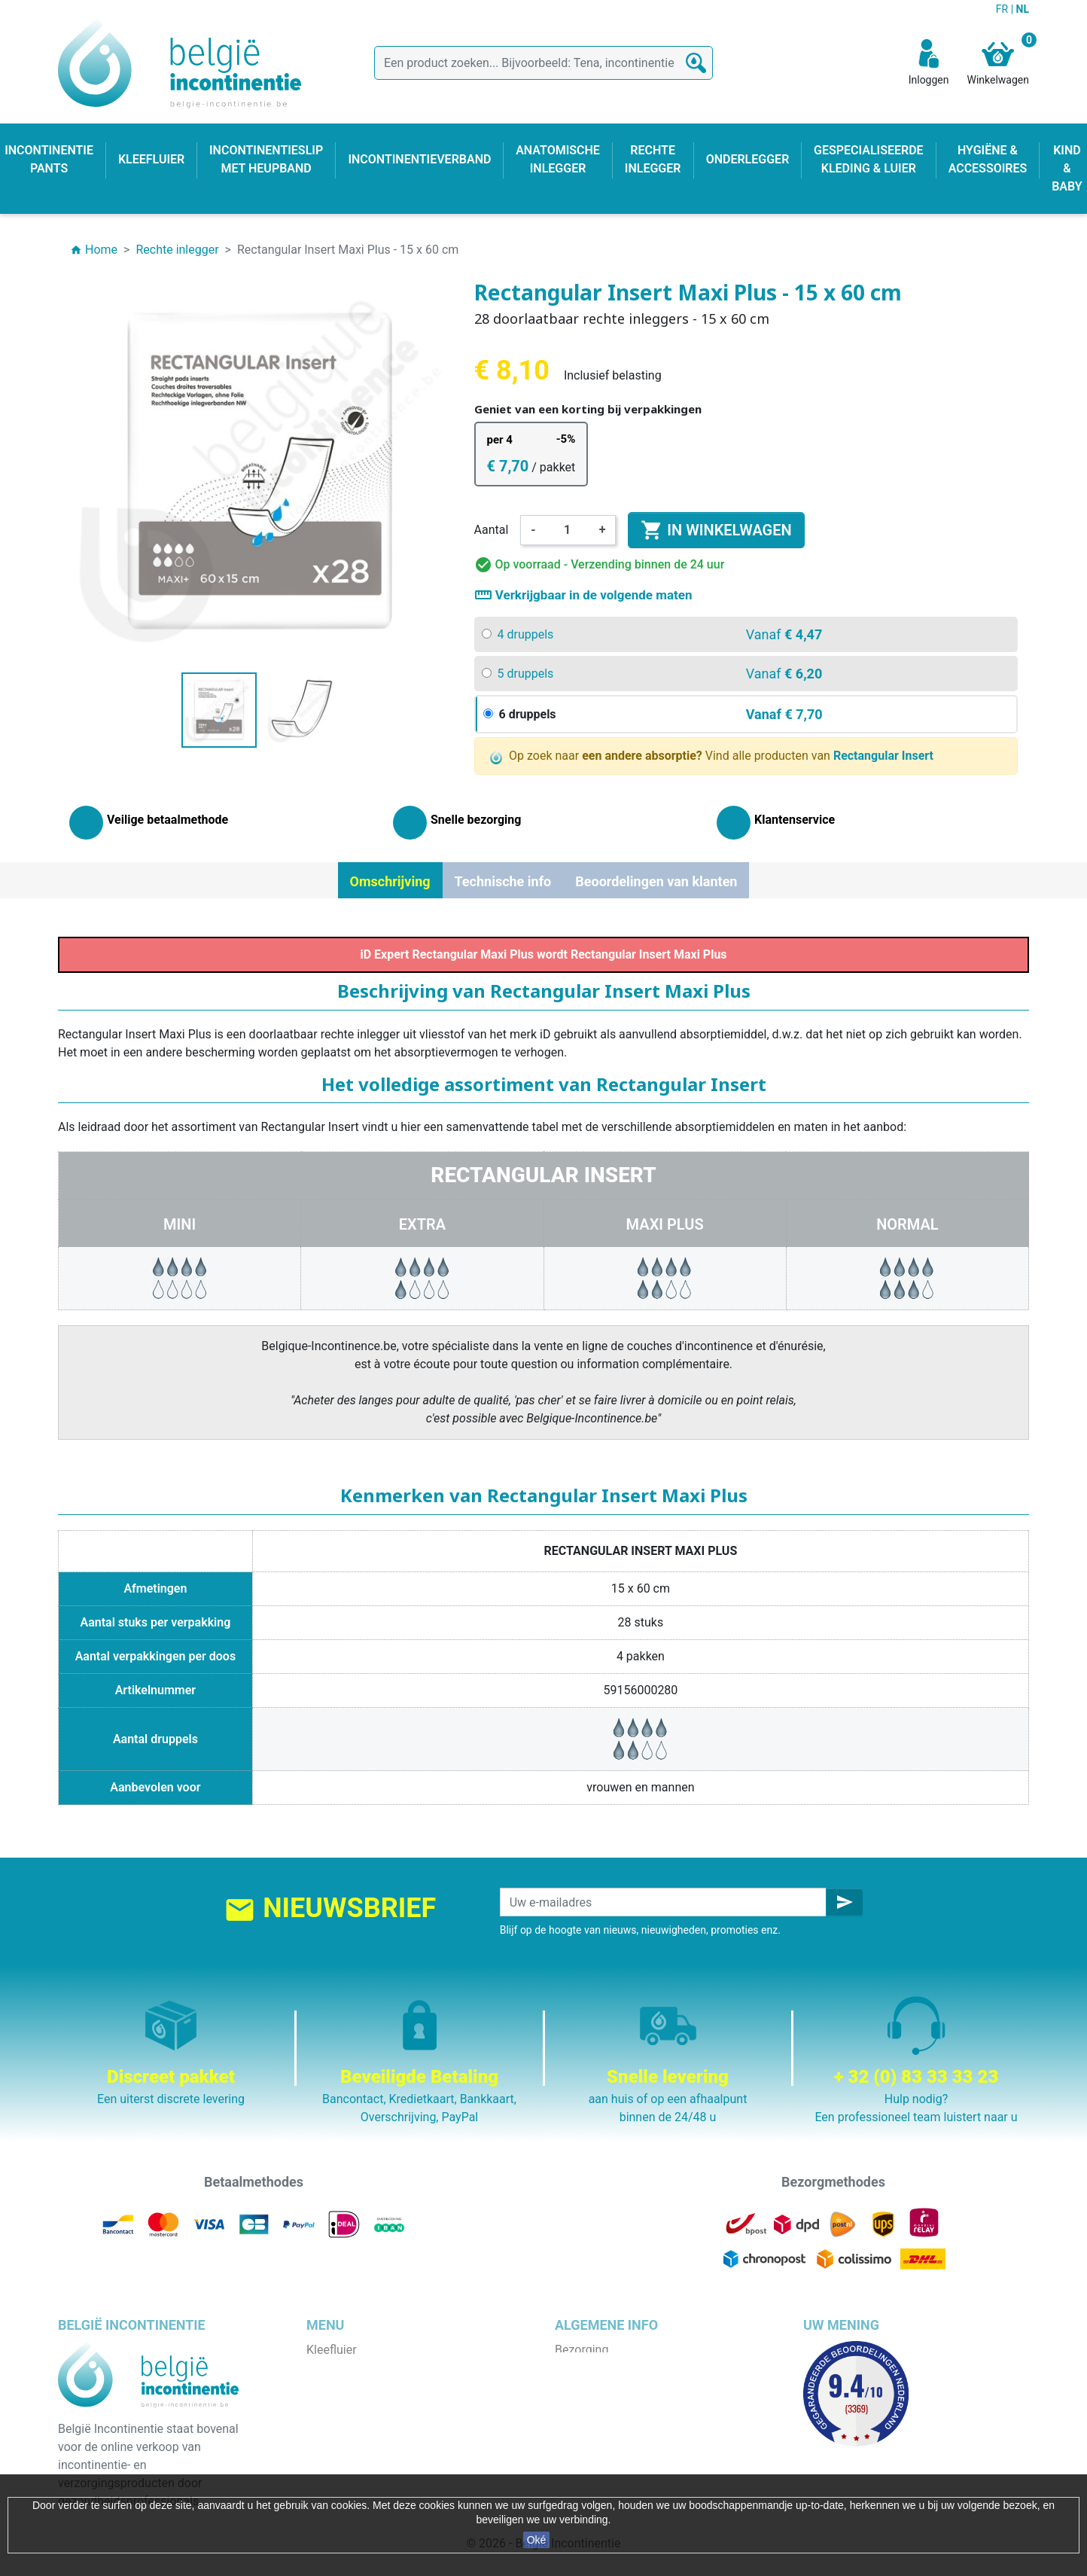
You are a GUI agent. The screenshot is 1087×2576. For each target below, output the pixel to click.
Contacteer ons (596, 2458)
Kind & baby (338, 2458)
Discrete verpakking (607, 2440)
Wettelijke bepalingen (611, 2368)
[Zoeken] (543, 63)
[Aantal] (567, 530)
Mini (179, 1224)
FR (1003, 9)
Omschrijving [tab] (390, 881)
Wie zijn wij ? (589, 2404)
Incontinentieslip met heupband (390, 2404)
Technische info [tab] (503, 881)
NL (1022, 9)
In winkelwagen (716, 530)
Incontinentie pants (357, 2368)
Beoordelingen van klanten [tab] (656, 881)
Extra (422, 1224)
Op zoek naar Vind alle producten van (711, 756)
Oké (537, 2540)
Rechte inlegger (347, 2440)
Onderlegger (339, 2386)
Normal (907, 1224)
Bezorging (581, 2350)
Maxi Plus (665, 1224)
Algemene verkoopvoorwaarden (639, 2386)
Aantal (491, 530)
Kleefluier (331, 2350)
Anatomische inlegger (364, 2422)
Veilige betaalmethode (614, 2422)
